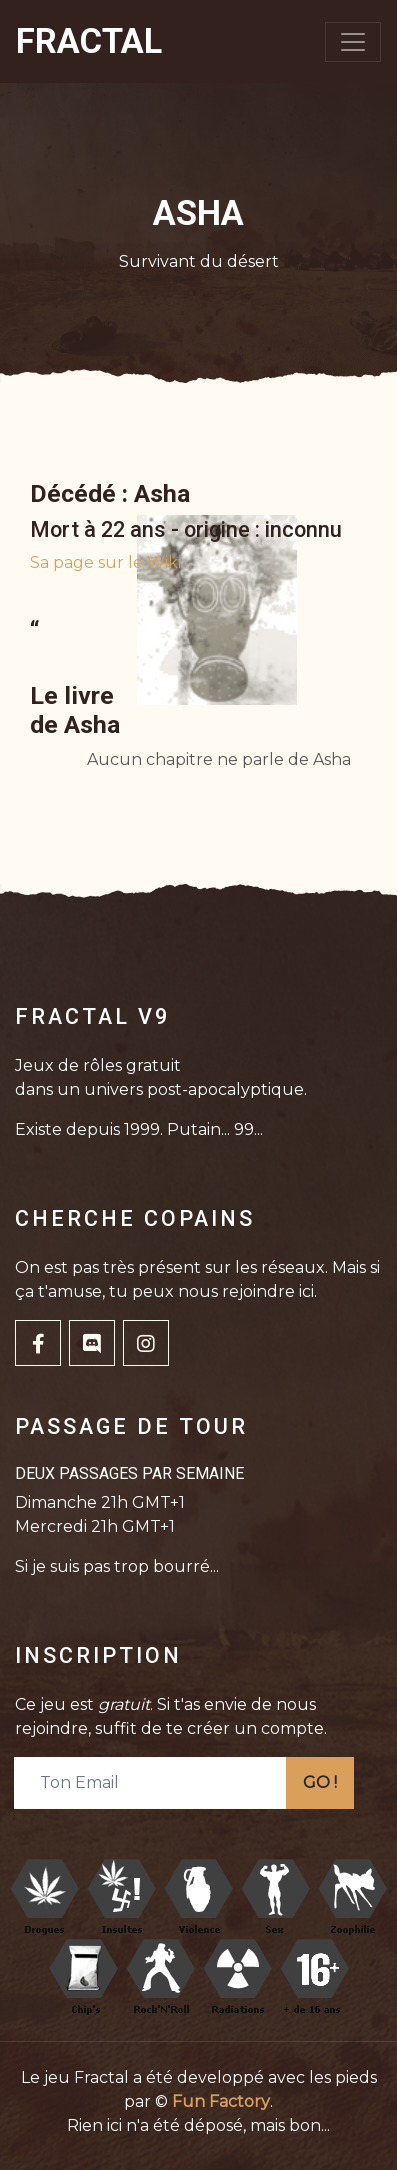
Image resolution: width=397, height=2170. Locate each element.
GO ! (320, 1782)
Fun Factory (221, 2101)
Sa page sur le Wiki (105, 562)
